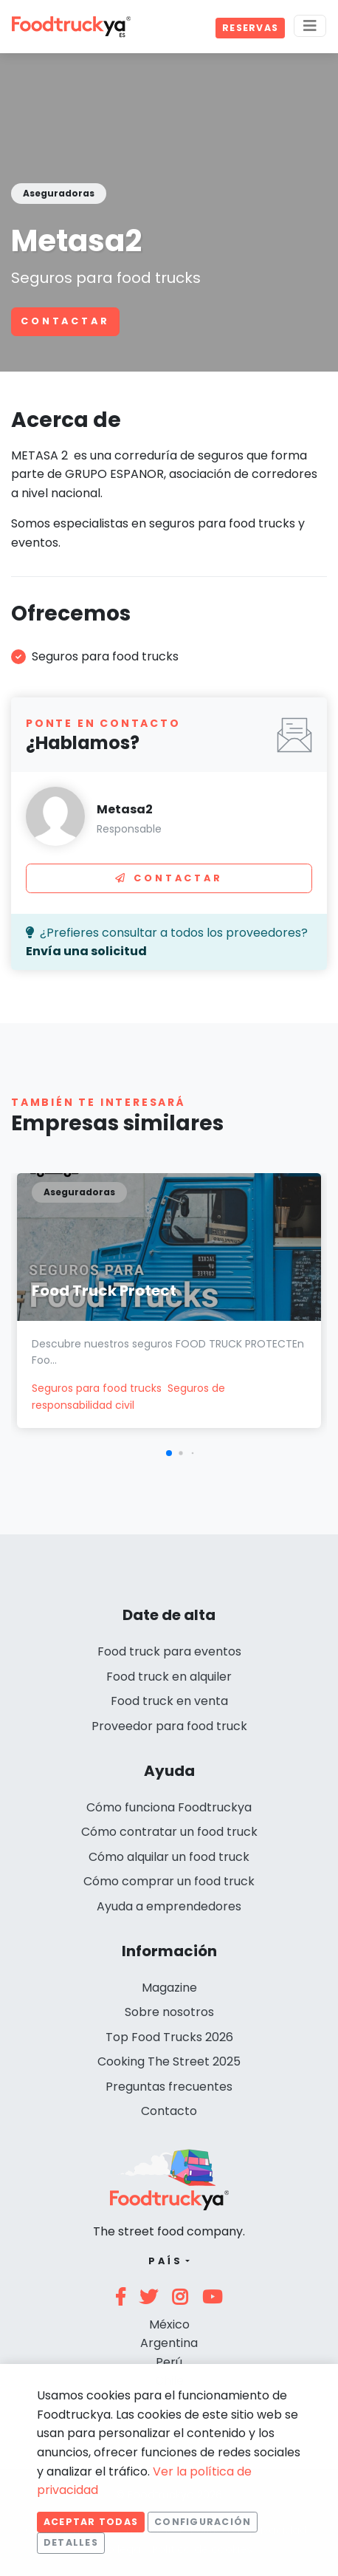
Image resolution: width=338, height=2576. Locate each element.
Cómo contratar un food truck (169, 1831)
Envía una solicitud (86, 951)
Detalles (71, 2542)
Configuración (202, 2521)
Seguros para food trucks (97, 1388)
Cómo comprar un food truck (169, 1881)
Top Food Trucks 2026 (169, 2037)
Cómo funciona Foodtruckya (169, 1807)
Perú (169, 2362)
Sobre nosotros (169, 2011)
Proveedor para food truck (169, 1726)
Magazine (169, 1987)
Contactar (65, 321)
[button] (169, 1453)
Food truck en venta (169, 1700)
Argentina (169, 2342)
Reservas (250, 27)
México (169, 2324)
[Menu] (310, 26)
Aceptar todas (91, 2521)
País (165, 2261)
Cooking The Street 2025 (169, 2061)
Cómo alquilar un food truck (169, 1856)
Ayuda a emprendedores (169, 1906)
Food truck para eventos (169, 1651)
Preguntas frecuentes (169, 2086)
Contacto (169, 2110)
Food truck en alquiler (169, 1676)
